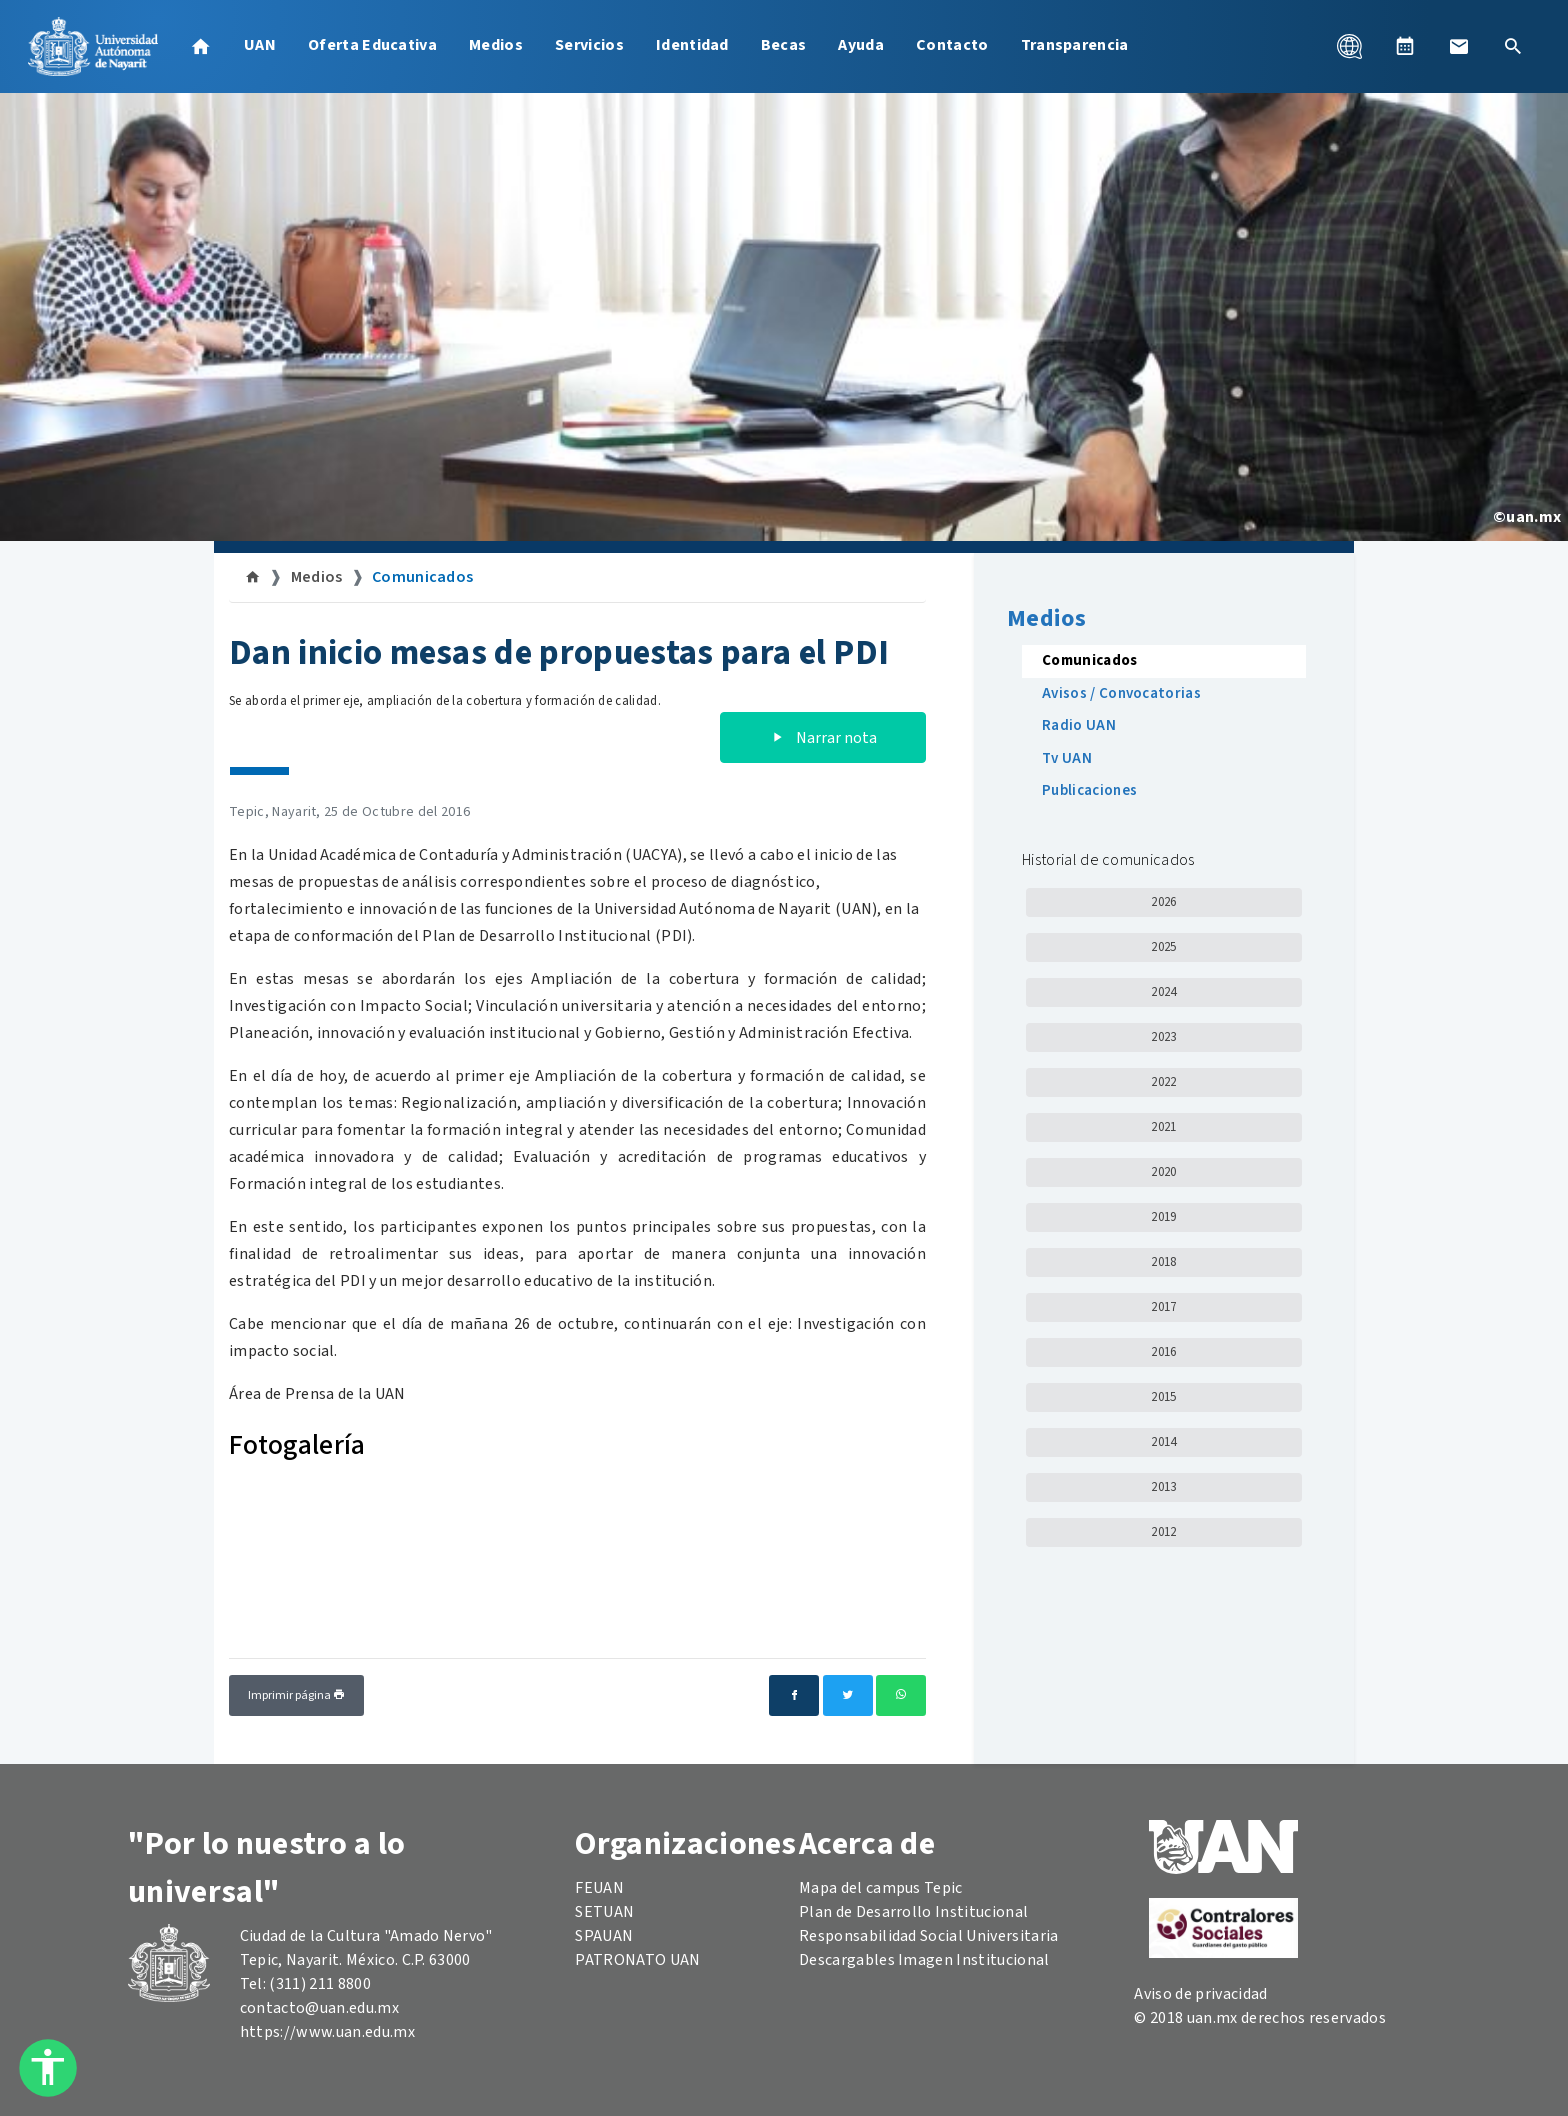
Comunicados (423, 577)
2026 (1163, 902)
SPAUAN (604, 1936)
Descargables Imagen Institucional (924, 1960)
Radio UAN (1079, 725)
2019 (1163, 1217)
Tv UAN (1067, 758)
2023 (1163, 1037)
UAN (260, 45)
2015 (1163, 1397)
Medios (496, 45)
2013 (1163, 1487)
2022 (1163, 1082)
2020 (1163, 1172)
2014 (1163, 1442)
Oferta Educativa (372, 45)
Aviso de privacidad (1200, 1994)
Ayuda (861, 45)
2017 (1163, 1307)
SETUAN (604, 1912)
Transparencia (1075, 45)
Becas (784, 45)
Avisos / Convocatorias (1121, 693)
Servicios (589, 45)
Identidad (692, 45)
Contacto (952, 45)
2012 (1163, 1532)
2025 (1163, 947)
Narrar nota (823, 738)
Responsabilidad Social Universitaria (929, 1936)
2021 (1163, 1127)
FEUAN (599, 1888)
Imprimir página (296, 1695)
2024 (1163, 992)
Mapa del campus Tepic (881, 1888)
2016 (1163, 1352)
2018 (1163, 1262)
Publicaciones (1089, 790)
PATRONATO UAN (637, 1960)
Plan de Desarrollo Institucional (913, 1912)
